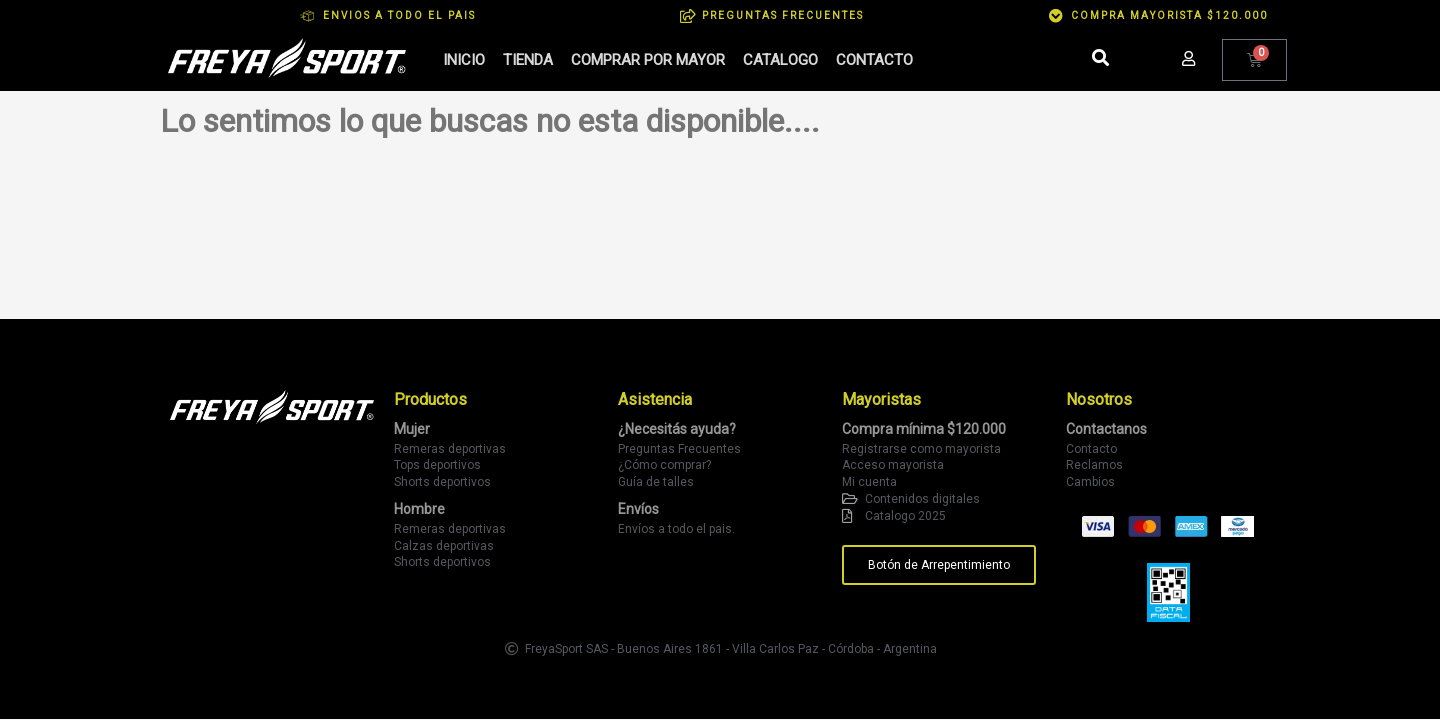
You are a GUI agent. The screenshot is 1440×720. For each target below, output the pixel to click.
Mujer (412, 429)
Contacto (874, 60)
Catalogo (780, 60)
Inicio (464, 60)
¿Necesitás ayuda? (677, 429)
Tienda (528, 60)
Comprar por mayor (648, 60)
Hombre (419, 509)
